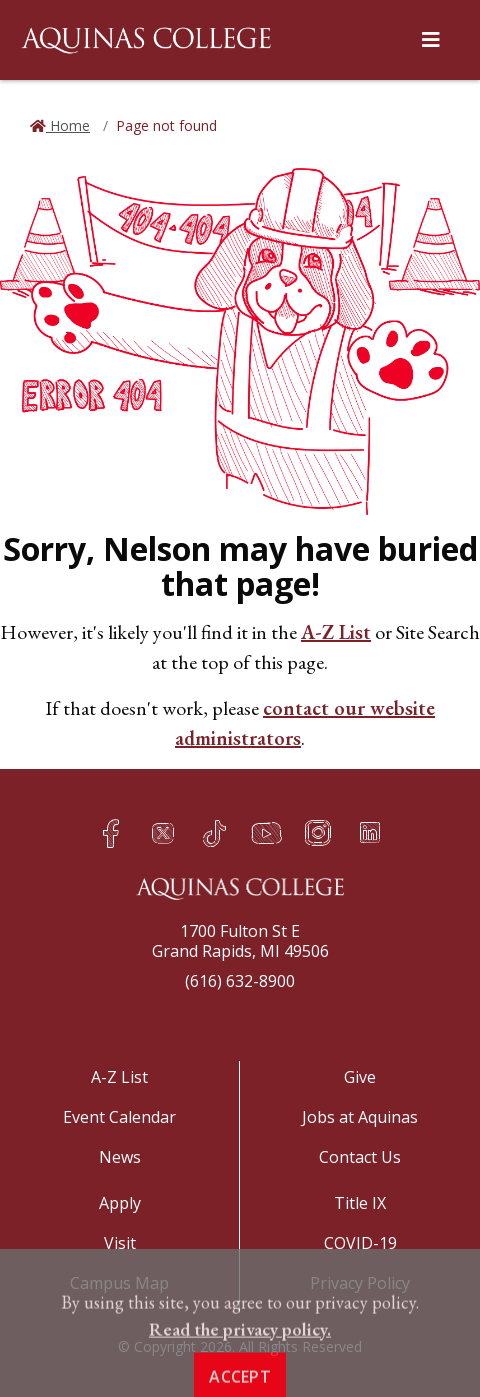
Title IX (360, 1203)
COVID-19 (360, 1243)
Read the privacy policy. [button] (240, 1359)
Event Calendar (119, 1117)
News (120, 1157)
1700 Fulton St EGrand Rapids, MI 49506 (240, 941)
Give (360, 1077)
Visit (120, 1243)
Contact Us (360, 1157)
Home (68, 125)
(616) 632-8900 (240, 981)
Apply (120, 1203)
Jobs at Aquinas (360, 1117)
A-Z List (336, 632)
